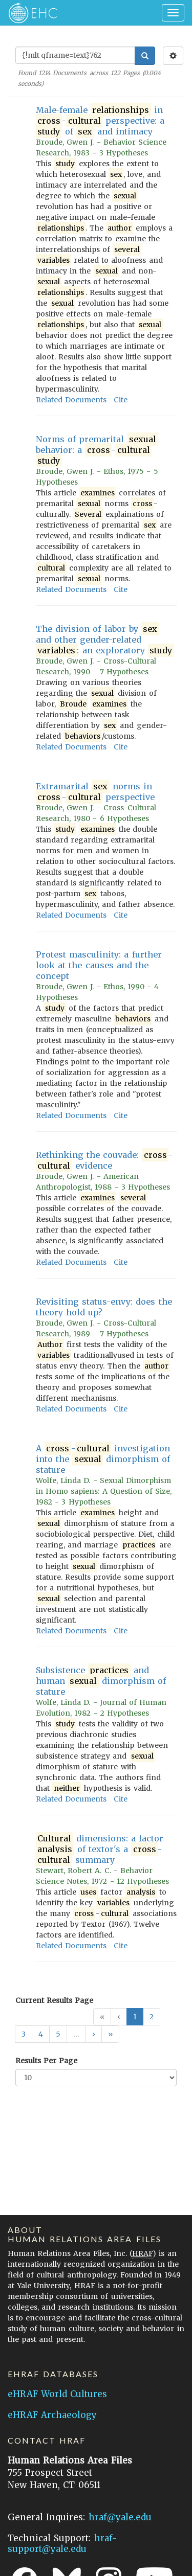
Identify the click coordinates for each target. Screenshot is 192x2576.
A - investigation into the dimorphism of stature (103, 1459)
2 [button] (152, 2016)
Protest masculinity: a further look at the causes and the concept (99, 965)
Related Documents (71, 399)
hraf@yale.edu (120, 2517)
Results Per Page (46, 2060)
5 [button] (58, 2034)
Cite (120, 399)
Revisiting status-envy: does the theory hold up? (104, 1306)
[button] (94, 2034)
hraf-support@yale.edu (62, 2544)
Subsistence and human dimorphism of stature (101, 1681)
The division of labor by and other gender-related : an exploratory (105, 640)
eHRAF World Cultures (57, 2394)
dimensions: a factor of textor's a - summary (99, 1849)
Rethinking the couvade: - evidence (104, 1160)
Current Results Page (54, 2000)
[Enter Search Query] (75, 55)
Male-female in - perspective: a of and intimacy (100, 121)
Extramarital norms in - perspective (95, 792)
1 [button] (135, 2016)
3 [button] (24, 2034)
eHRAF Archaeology (52, 2415)
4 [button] (40, 2034)
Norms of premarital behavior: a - (97, 450)
